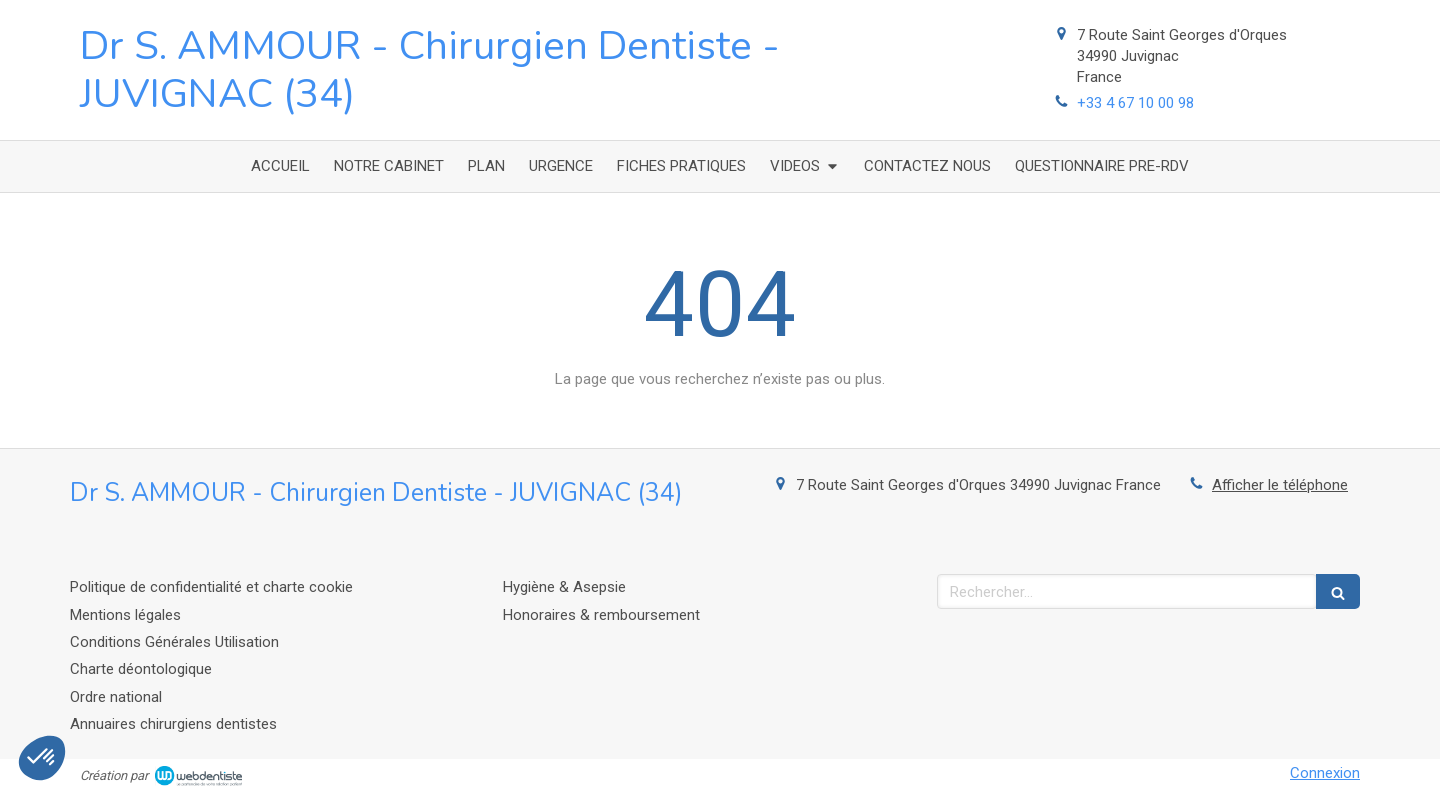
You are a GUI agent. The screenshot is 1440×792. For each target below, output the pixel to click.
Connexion (1325, 773)
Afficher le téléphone (1280, 485)
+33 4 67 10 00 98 (1135, 103)
